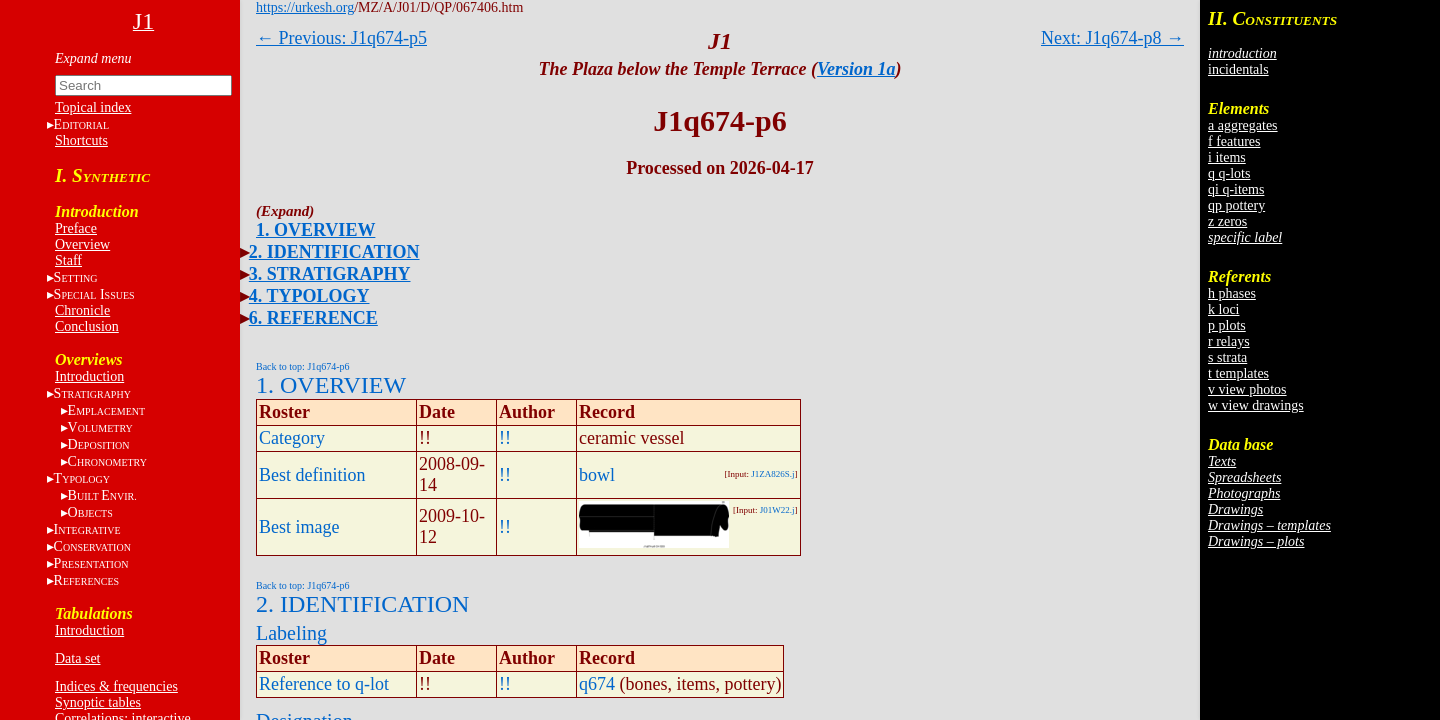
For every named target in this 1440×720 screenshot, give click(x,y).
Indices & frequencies (116, 686)
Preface (76, 228)
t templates (1238, 373)
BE (102, 495)
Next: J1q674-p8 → (1112, 38)
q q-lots (1229, 173)
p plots (1227, 325)
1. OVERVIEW (315, 230)
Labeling (291, 633)
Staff (68, 260)
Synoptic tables (98, 702)
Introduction (89, 376)
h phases (1232, 293)
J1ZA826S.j (772, 474)
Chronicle (82, 310)
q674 (597, 684)
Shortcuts (81, 140)
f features (1234, 141)
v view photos (1247, 389)
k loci (1224, 309)
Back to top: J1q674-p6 (303, 366)
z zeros (1227, 221)
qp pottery (1236, 205)
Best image (299, 527)
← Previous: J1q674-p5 (341, 38)
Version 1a (856, 69)
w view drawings (1256, 405)
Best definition (312, 475)
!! (505, 438)
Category (292, 438)
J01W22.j (777, 510)
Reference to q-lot (324, 684)
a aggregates (1243, 125)
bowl (597, 475)
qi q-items (1236, 189)
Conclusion (87, 326)
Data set (77, 658)
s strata (1227, 357)
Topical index (93, 107)
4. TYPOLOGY (309, 296)
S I (94, 294)
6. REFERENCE (313, 318)
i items (1227, 157)
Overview (82, 244)
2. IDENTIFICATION (334, 252)
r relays (1229, 341)
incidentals (1238, 69)
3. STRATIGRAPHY (330, 274)
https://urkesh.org (305, 7)
